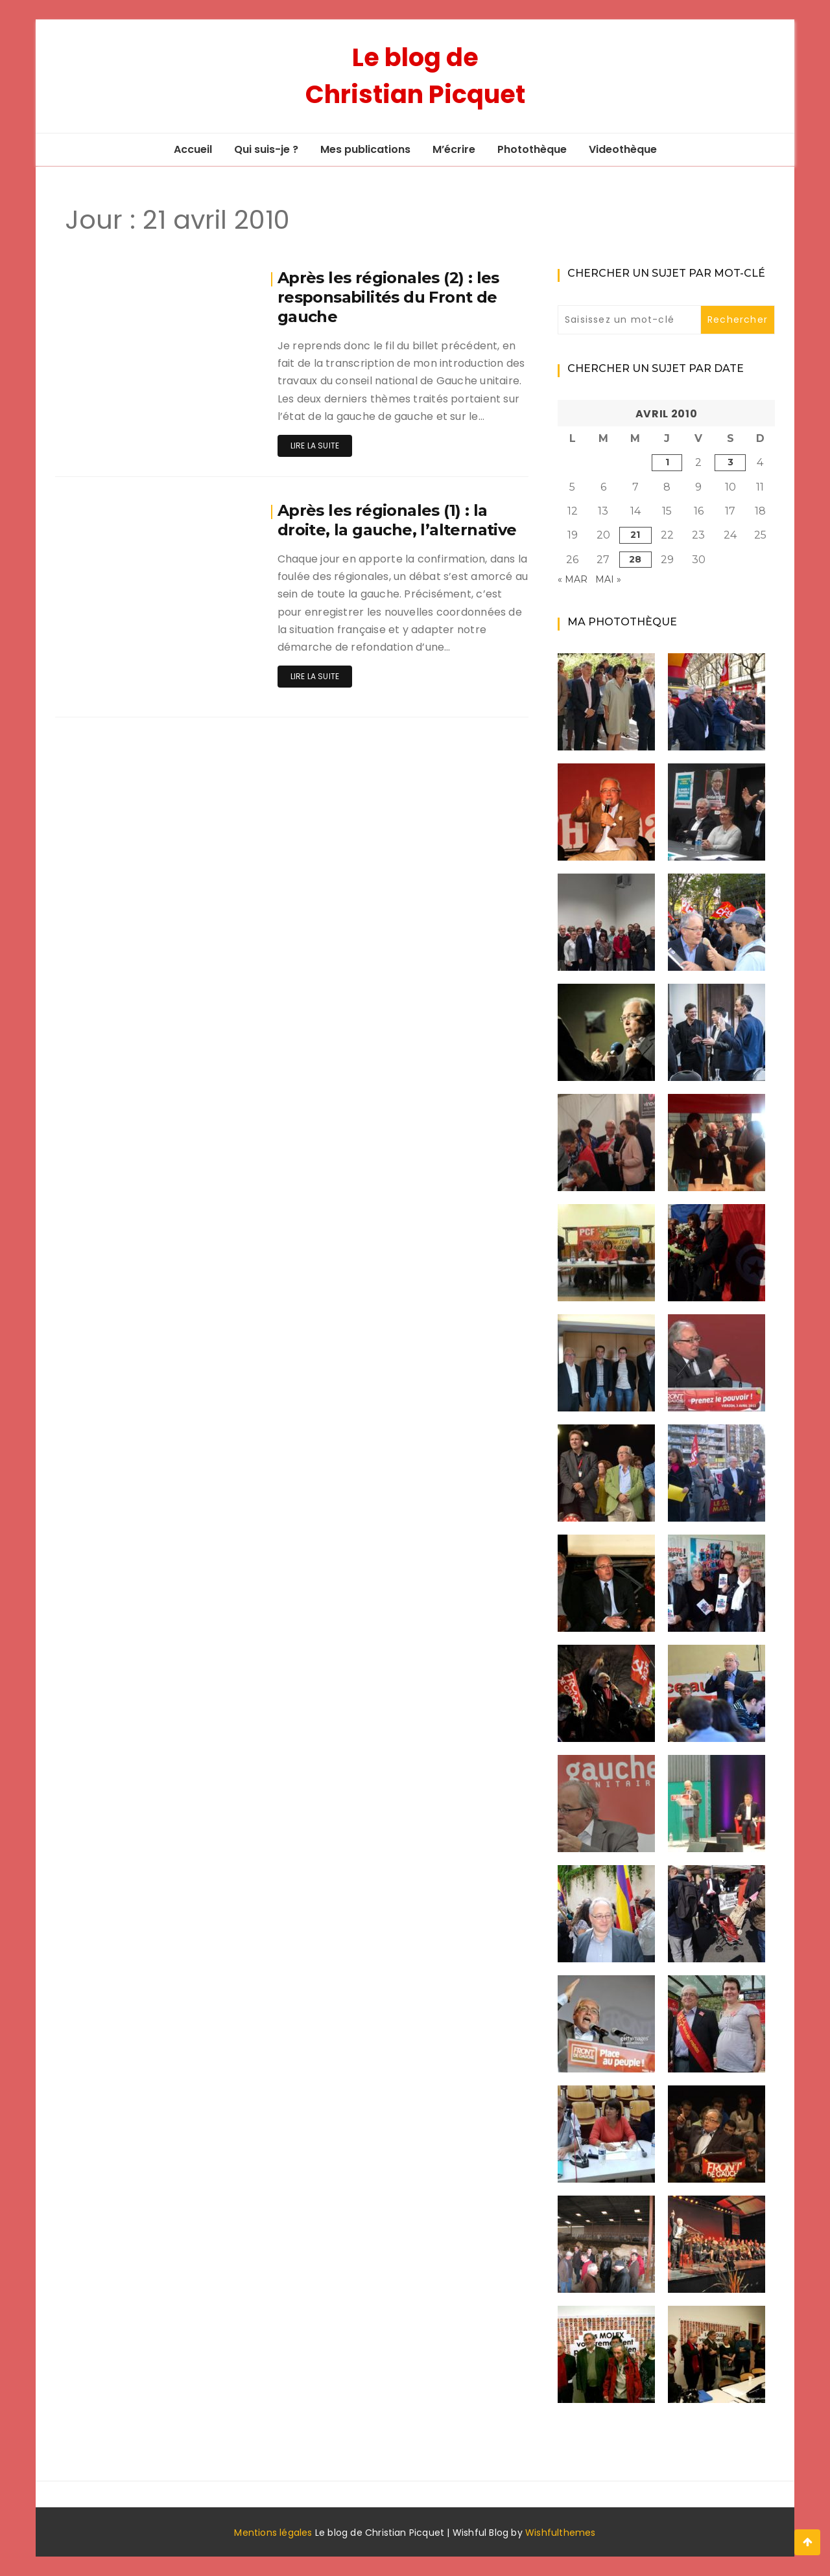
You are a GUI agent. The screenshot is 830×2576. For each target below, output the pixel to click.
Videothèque (623, 149)
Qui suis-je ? (266, 149)
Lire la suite (314, 445)
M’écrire (454, 149)
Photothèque (532, 149)
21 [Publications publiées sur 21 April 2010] (635, 534)
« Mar (572, 579)
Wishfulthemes (560, 2532)
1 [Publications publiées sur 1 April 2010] (667, 462)
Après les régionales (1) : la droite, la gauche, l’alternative (397, 520)
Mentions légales (273, 2532)
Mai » (608, 579)
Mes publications (365, 149)
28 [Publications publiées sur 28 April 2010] (635, 559)
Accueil (193, 149)
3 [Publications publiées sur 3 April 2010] (730, 462)
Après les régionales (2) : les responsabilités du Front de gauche (388, 297)
